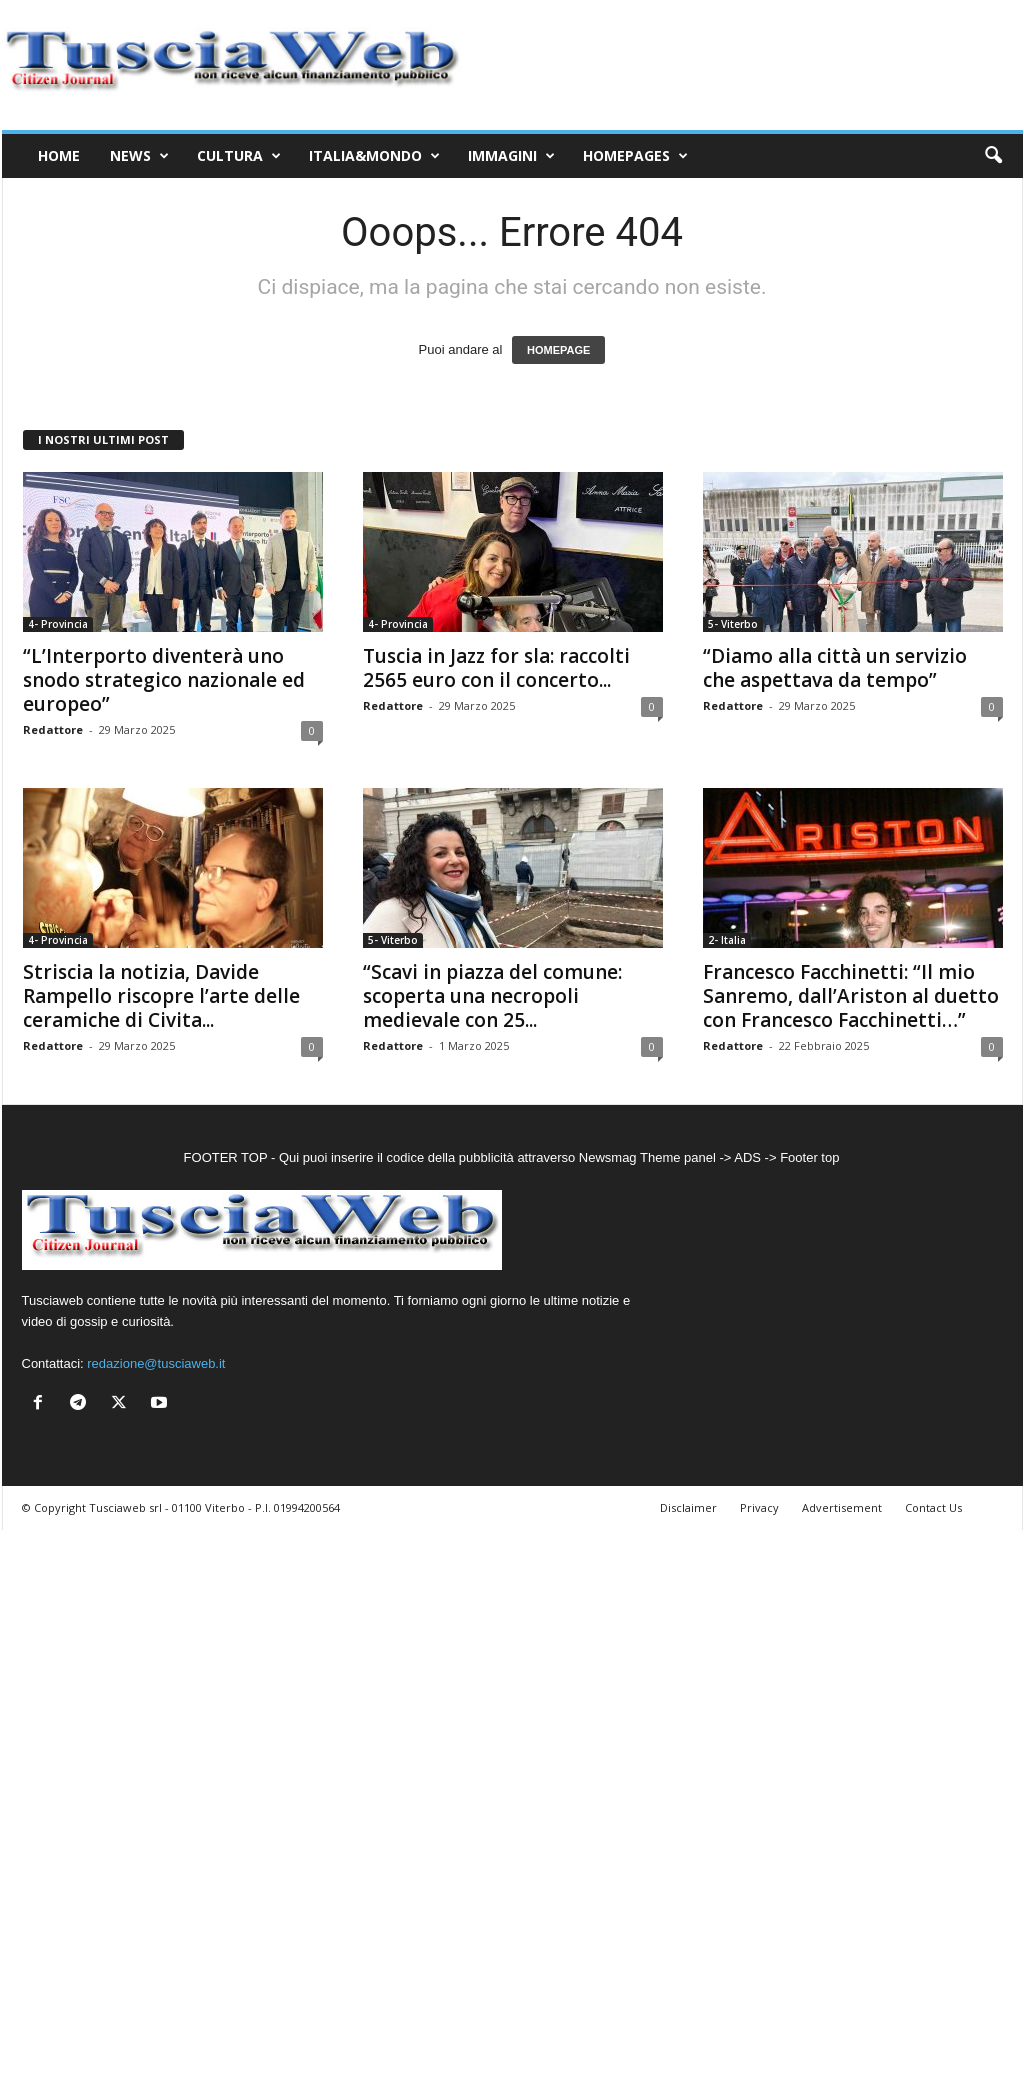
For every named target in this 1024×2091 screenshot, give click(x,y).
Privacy (759, 1507)
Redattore (53, 729)
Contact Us (933, 1507)
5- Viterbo (733, 624)
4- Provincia (58, 624)
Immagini (511, 156)
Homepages (635, 156)
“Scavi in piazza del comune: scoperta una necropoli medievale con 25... (492, 996)
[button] (993, 156)
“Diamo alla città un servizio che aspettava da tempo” (835, 668)
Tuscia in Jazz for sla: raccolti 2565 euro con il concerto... (496, 668)
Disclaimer (688, 1507)
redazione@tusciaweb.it (156, 1363)
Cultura (239, 156)
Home (59, 155)
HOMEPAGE (558, 350)
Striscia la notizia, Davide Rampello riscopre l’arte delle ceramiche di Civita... (161, 996)
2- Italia (727, 940)
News (139, 156)
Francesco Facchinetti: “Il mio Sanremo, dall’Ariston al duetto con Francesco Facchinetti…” (851, 996)
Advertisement (842, 1507)
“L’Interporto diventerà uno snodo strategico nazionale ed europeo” (164, 680)
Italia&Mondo (374, 156)
